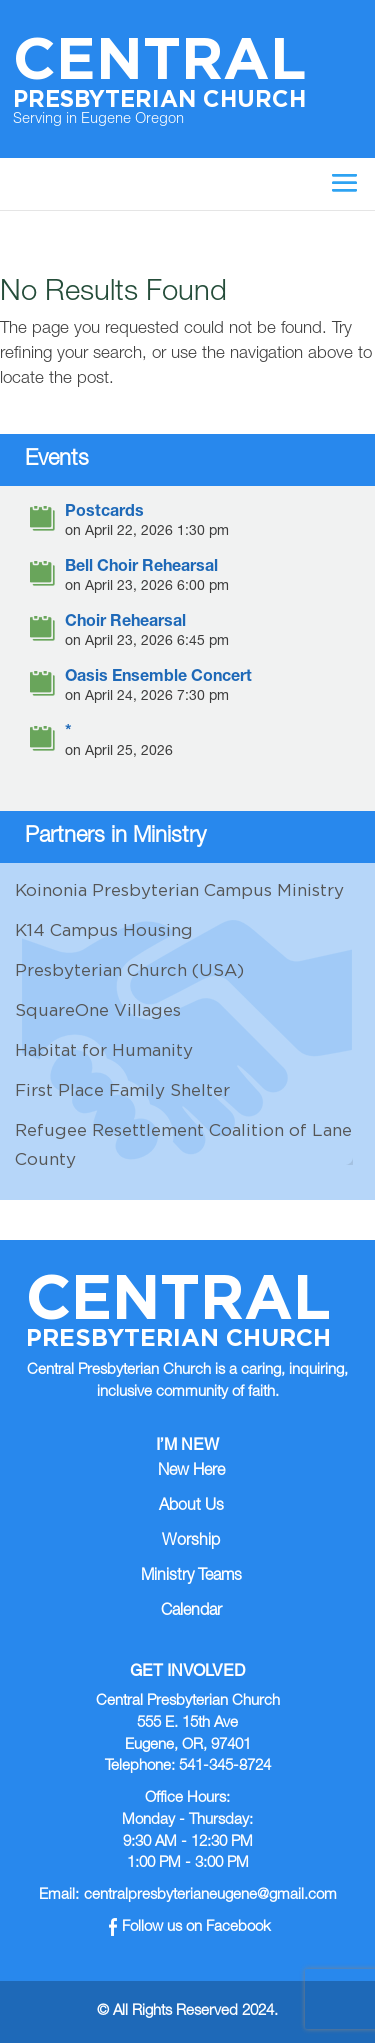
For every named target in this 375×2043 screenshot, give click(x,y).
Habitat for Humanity (104, 1050)
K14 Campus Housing (104, 930)
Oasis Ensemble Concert (158, 678)
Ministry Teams (191, 1577)
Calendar (191, 1612)
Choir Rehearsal (125, 623)
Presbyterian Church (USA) (129, 970)
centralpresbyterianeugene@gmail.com (210, 1895)
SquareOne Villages (98, 1010)
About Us (191, 1507)
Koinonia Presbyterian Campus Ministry (179, 890)
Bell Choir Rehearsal (141, 568)
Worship (191, 1542)
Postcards (104, 513)
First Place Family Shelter (122, 1090)
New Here (191, 1472)
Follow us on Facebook (190, 1927)
